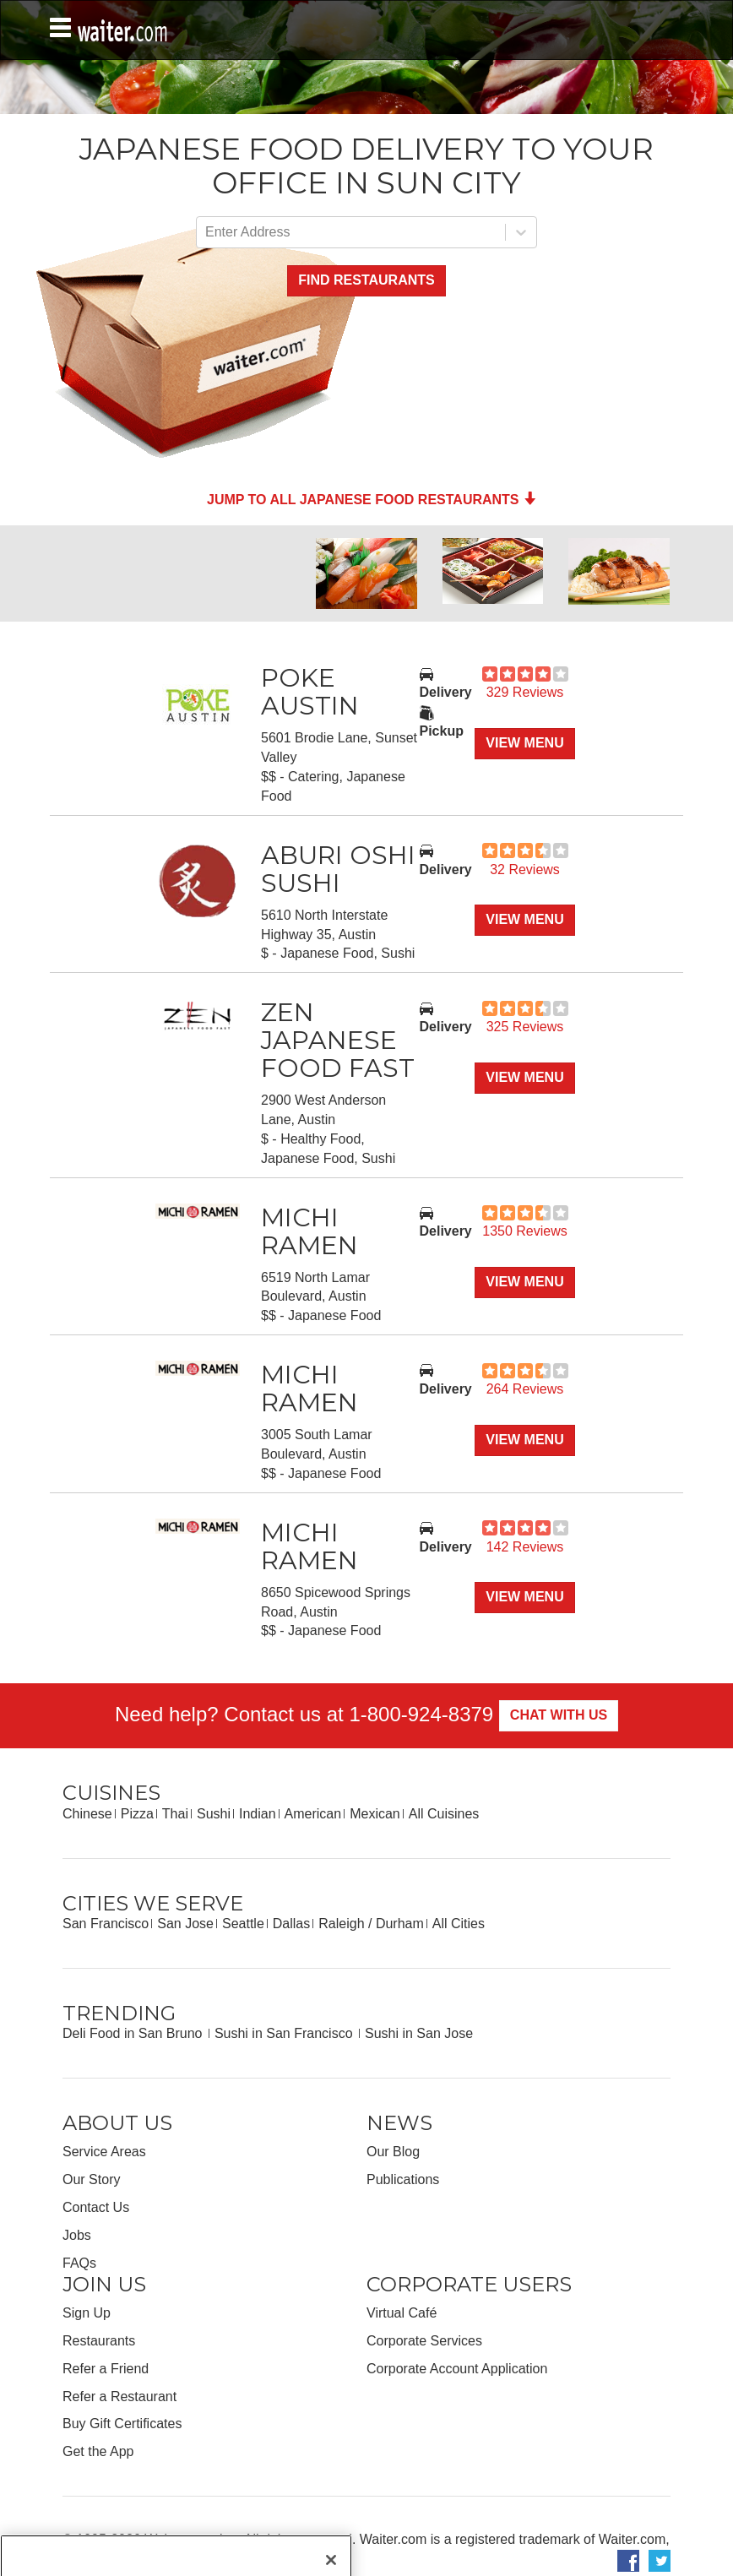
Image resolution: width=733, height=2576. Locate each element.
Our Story (91, 2179)
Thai (175, 1814)
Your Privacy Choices (243, 2559)
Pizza (137, 1814)
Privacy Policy (130, 2559)
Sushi (214, 1814)
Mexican (375, 1814)
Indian (257, 1814)
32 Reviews (525, 869)
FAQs (79, 2263)
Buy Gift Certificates (122, 2423)
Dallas (291, 1923)
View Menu (524, 743)
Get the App (98, 2451)
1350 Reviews (524, 1231)
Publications (402, 2179)
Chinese (87, 1814)
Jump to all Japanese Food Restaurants (371, 499)
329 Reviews (525, 692)
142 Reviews (525, 1547)
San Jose (185, 1923)
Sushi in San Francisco (285, 2033)
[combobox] (207, 232)
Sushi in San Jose (419, 2033)
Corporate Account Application (456, 2368)
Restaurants (98, 2341)
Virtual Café (401, 2313)
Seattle (243, 1923)
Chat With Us (558, 1715)
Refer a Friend (105, 2368)
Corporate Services (424, 2341)
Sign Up (86, 2313)
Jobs (76, 2235)
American (313, 1814)
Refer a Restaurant (119, 2396)
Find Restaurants (366, 280)
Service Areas (104, 2151)
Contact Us (95, 2207)
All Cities (458, 1923)
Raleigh (341, 1923)
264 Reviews (525, 1389)
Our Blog (393, 2151)
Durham (400, 1923)
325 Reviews (525, 1026)
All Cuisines (444, 1814)
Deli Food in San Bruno (134, 2033)
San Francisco (105, 1923)
